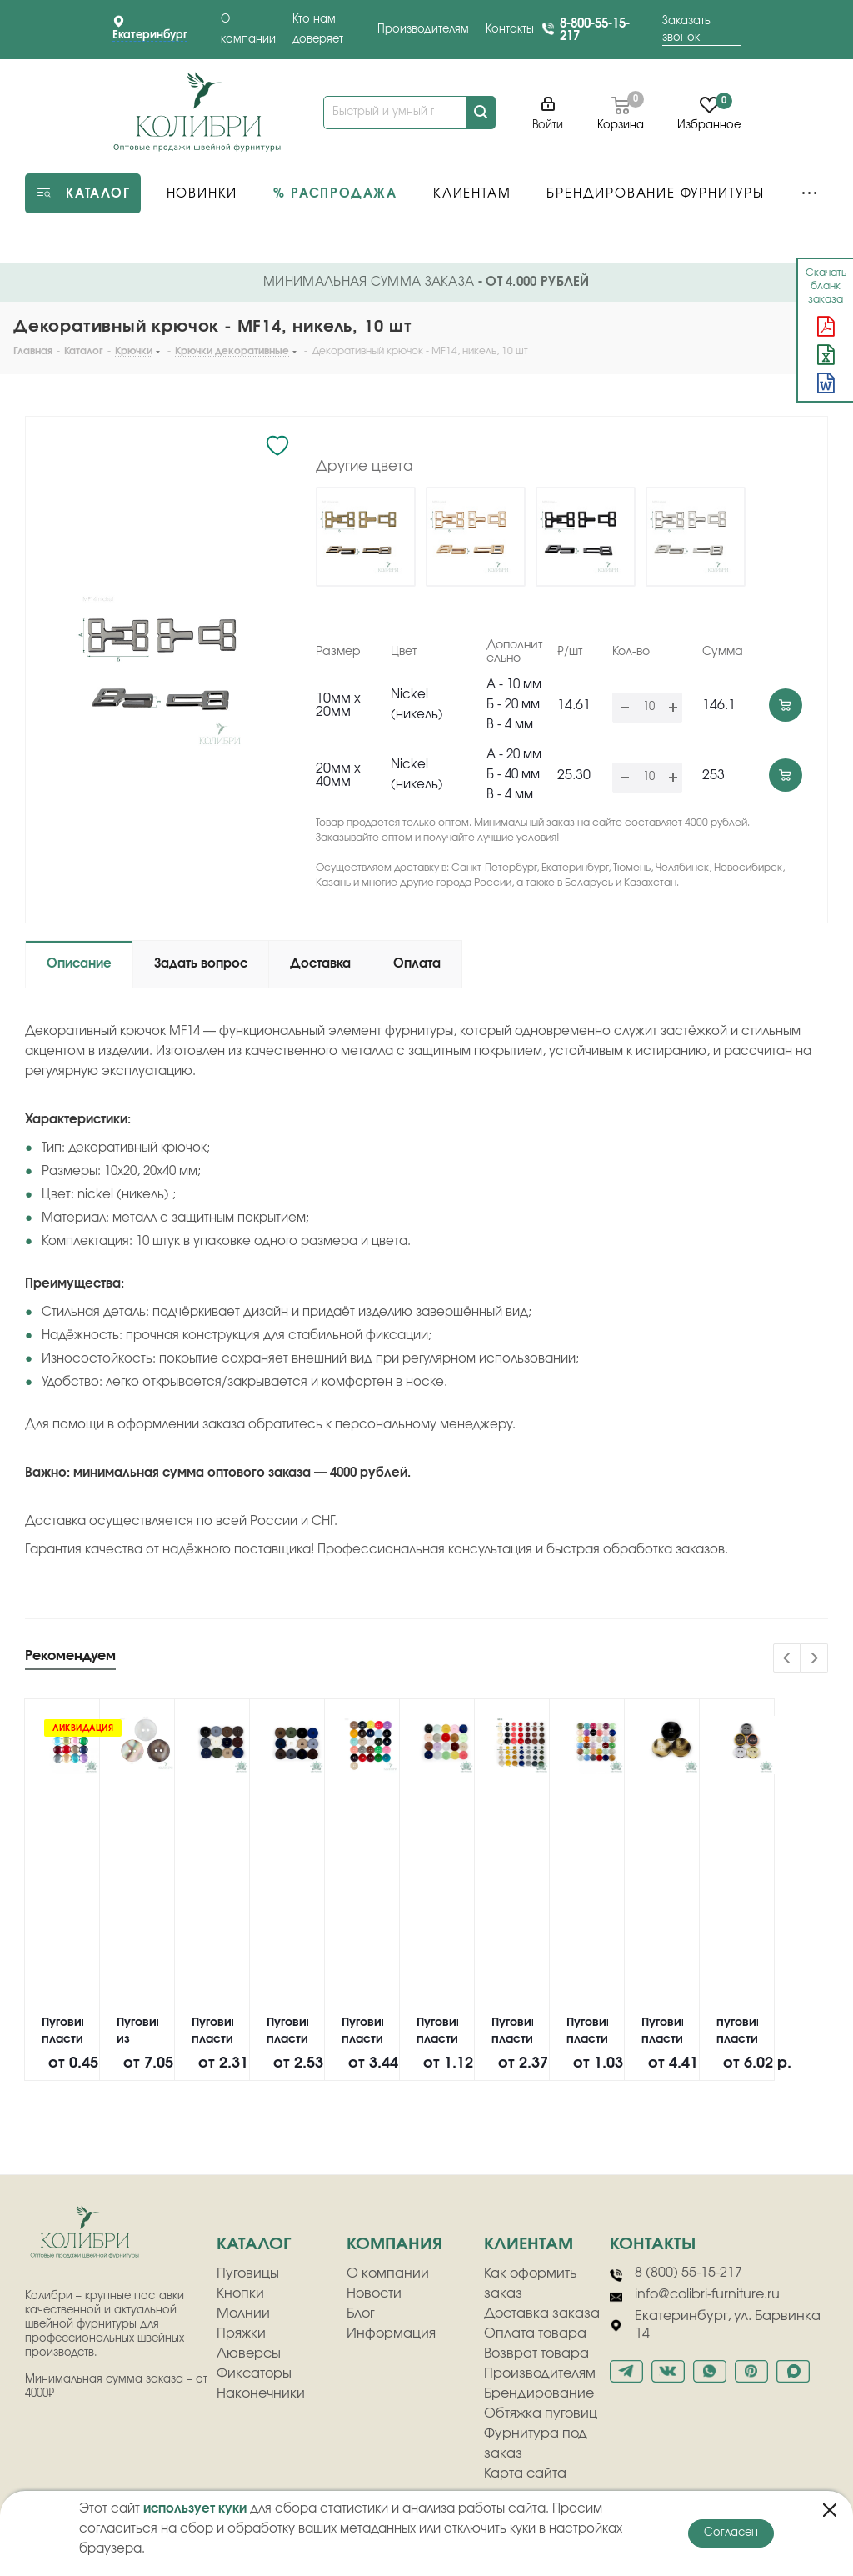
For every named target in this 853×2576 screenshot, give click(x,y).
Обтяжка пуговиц (540, 2413)
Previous (787, 1658)
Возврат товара (536, 2353)
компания (394, 2244)
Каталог (254, 2244)
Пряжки (241, 2333)
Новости (374, 2293)
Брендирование (539, 2393)
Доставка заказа (542, 2313)
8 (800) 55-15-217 (676, 2273)
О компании (388, 2273)
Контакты (510, 29)
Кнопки (240, 2293)
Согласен (731, 2533)
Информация (391, 2333)
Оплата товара (535, 2333)
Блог (361, 2313)
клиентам (528, 2244)
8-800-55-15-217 (595, 30)
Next (814, 1658)
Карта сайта (525, 2473)
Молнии (243, 2313)
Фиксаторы (254, 2373)
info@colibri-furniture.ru (695, 2295)
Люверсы (249, 2353)
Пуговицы (248, 2273)
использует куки (195, 2509)
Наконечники (261, 2393)
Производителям (423, 29)
